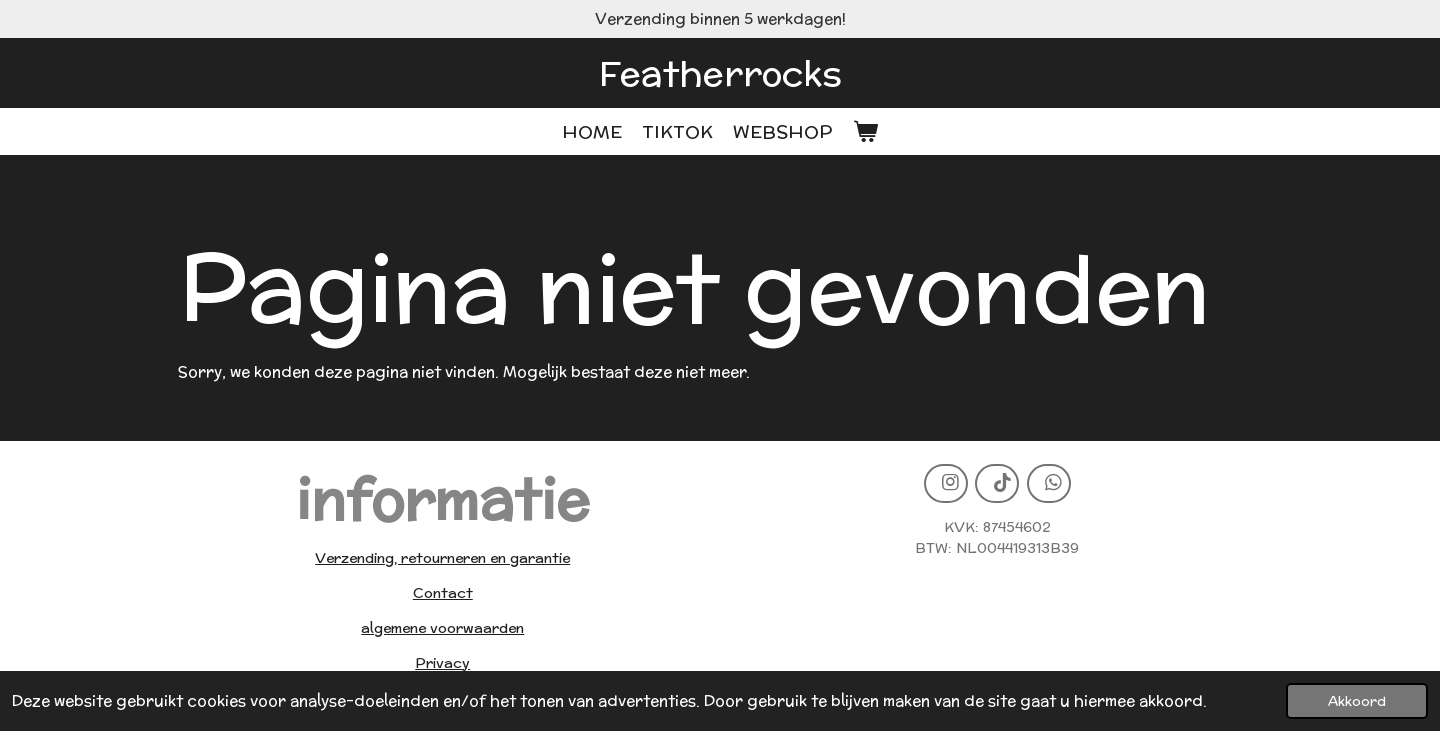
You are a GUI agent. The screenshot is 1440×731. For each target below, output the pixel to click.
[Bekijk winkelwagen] (864, 131)
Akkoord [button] (1357, 701)
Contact (443, 593)
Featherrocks (720, 73)
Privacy (442, 663)
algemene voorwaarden (442, 628)
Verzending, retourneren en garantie (442, 558)
